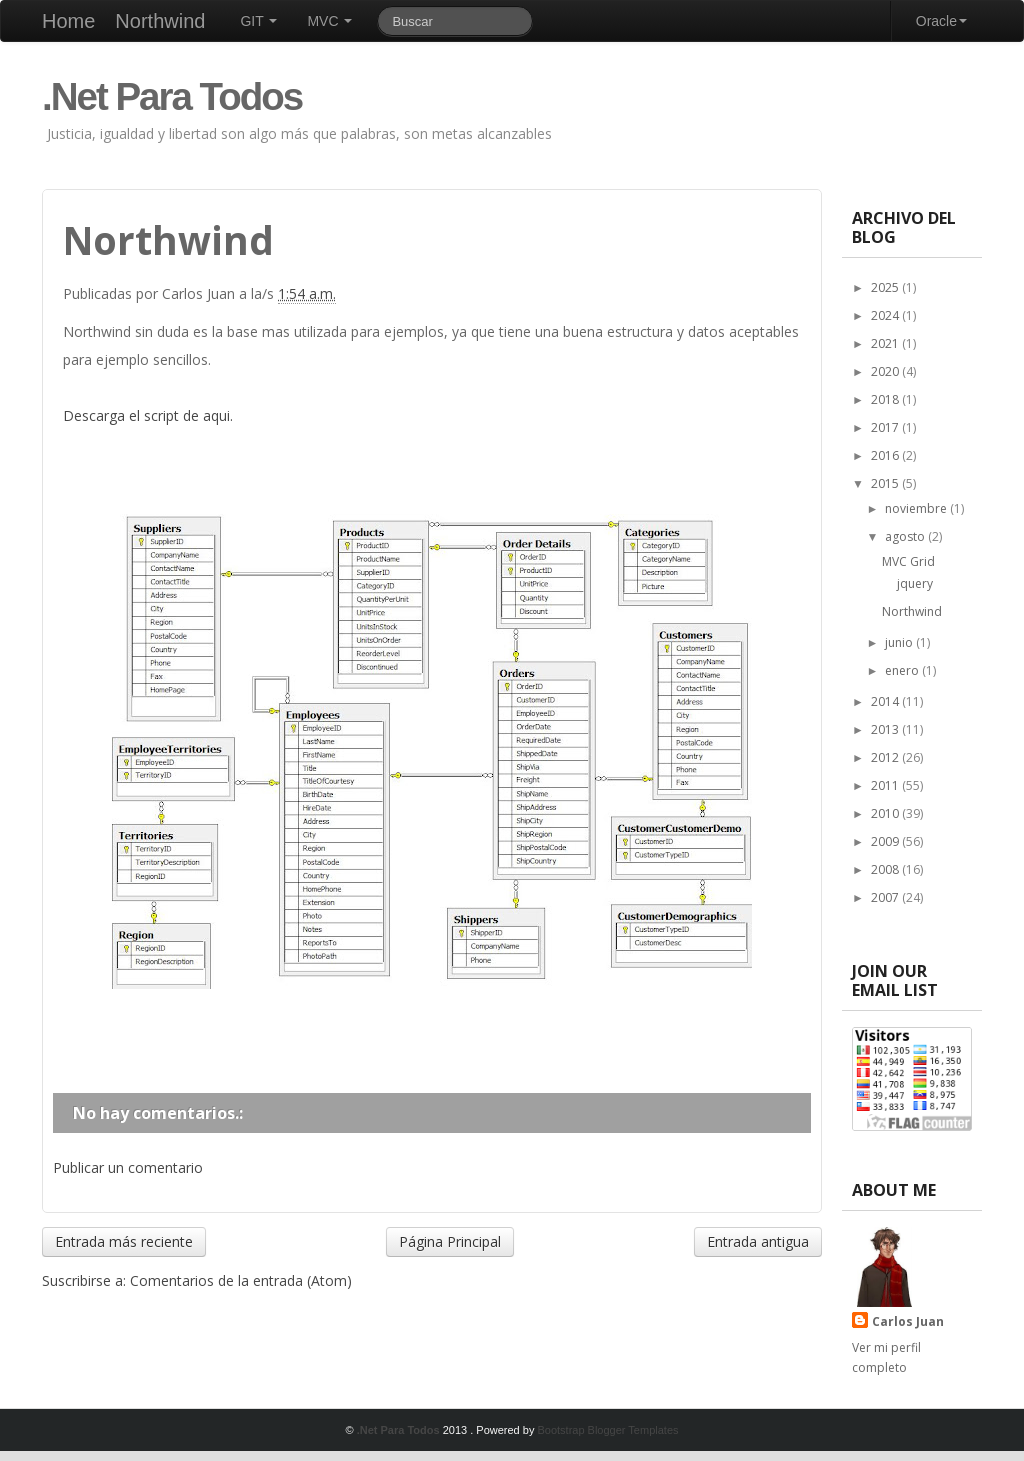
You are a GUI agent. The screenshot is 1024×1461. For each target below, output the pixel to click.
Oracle (941, 21)
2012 (886, 757)
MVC (329, 21)
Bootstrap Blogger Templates (607, 1430)
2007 (886, 897)
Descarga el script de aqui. (148, 415)
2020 (886, 371)
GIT (258, 21)
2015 (886, 483)
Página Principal (450, 1241)
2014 (886, 701)
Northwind (160, 21)
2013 (886, 729)
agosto (906, 536)
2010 (886, 813)
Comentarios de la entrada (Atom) (241, 1280)
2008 (886, 869)
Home (68, 21)
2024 (886, 315)
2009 (886, 841)
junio (900, 642)
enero (903, 670)
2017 (886, 427)
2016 (886, 455)
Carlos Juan (908, 1321)
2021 (886, 343)
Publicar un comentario (128, 1167)
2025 (886, 287)
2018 (886, 399)
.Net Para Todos (172, 96)
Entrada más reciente (124, 1241)
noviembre (917, 508)
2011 (886, 785)
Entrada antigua (758, 1241)
